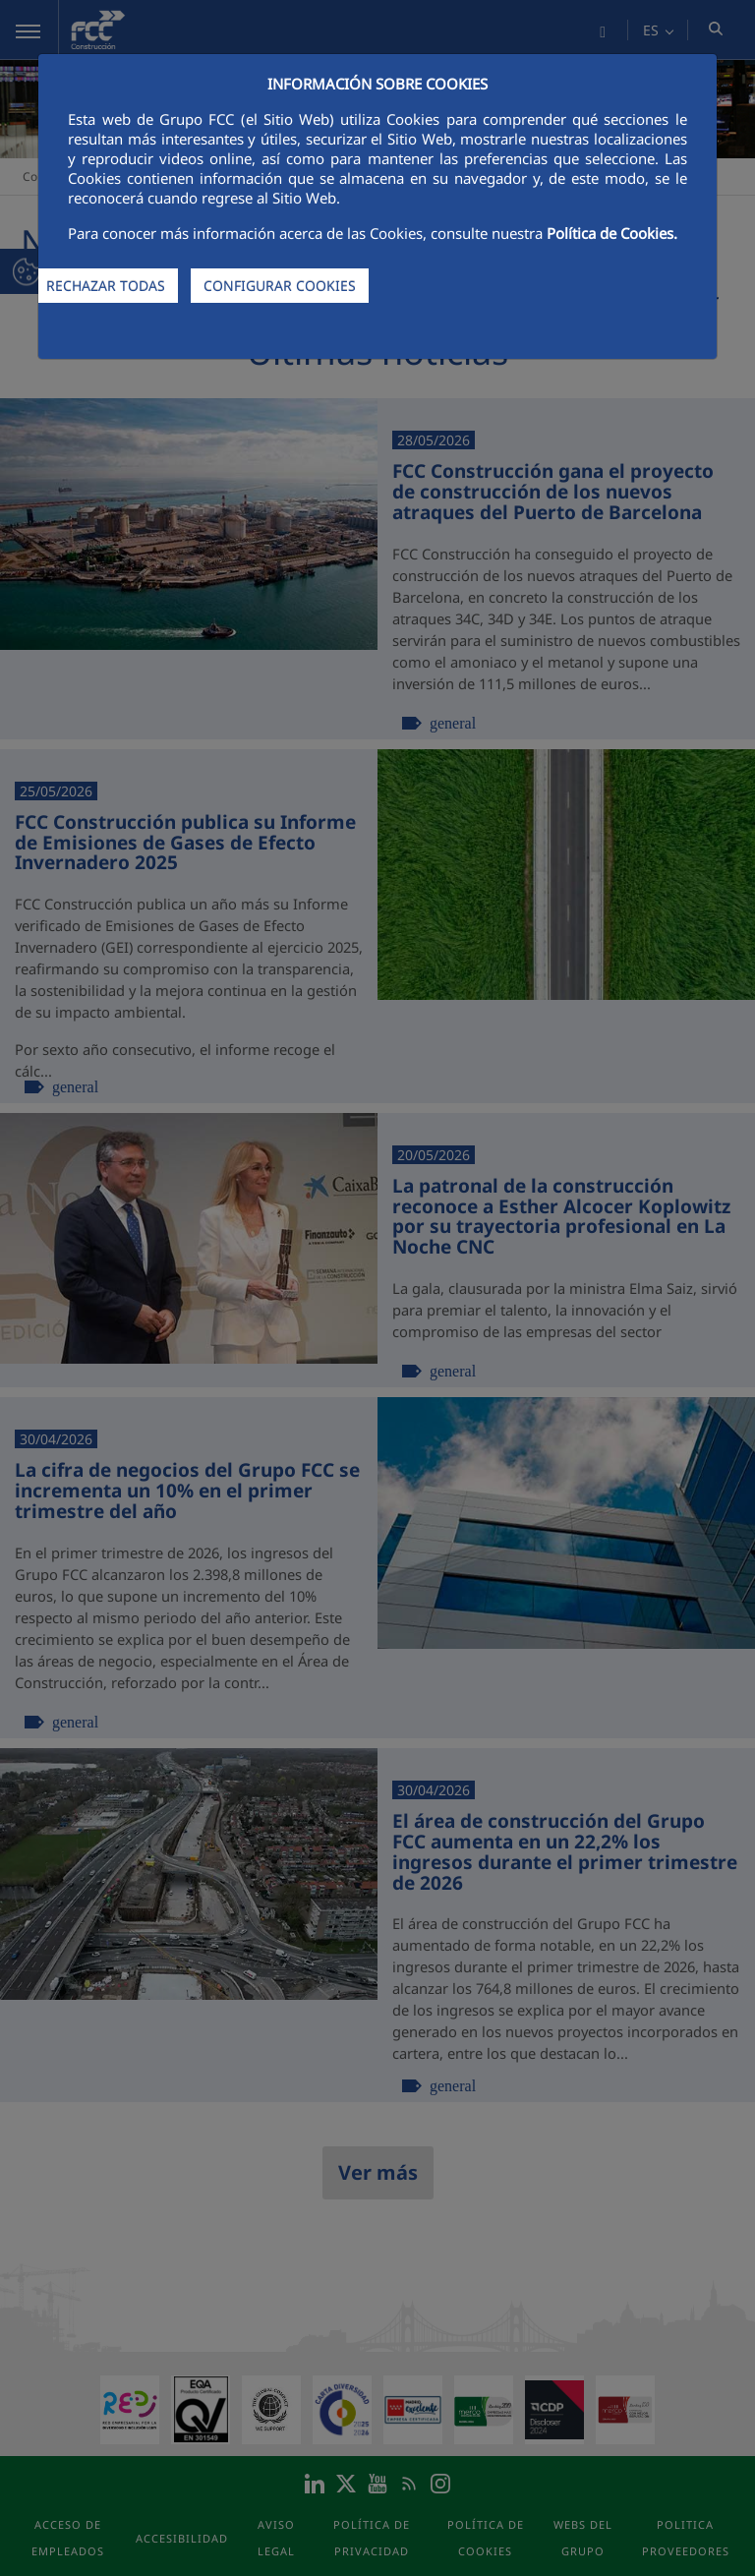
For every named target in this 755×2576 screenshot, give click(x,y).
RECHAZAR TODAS (105, 285)
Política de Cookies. (612, 233)
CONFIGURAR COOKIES (279, 285)
